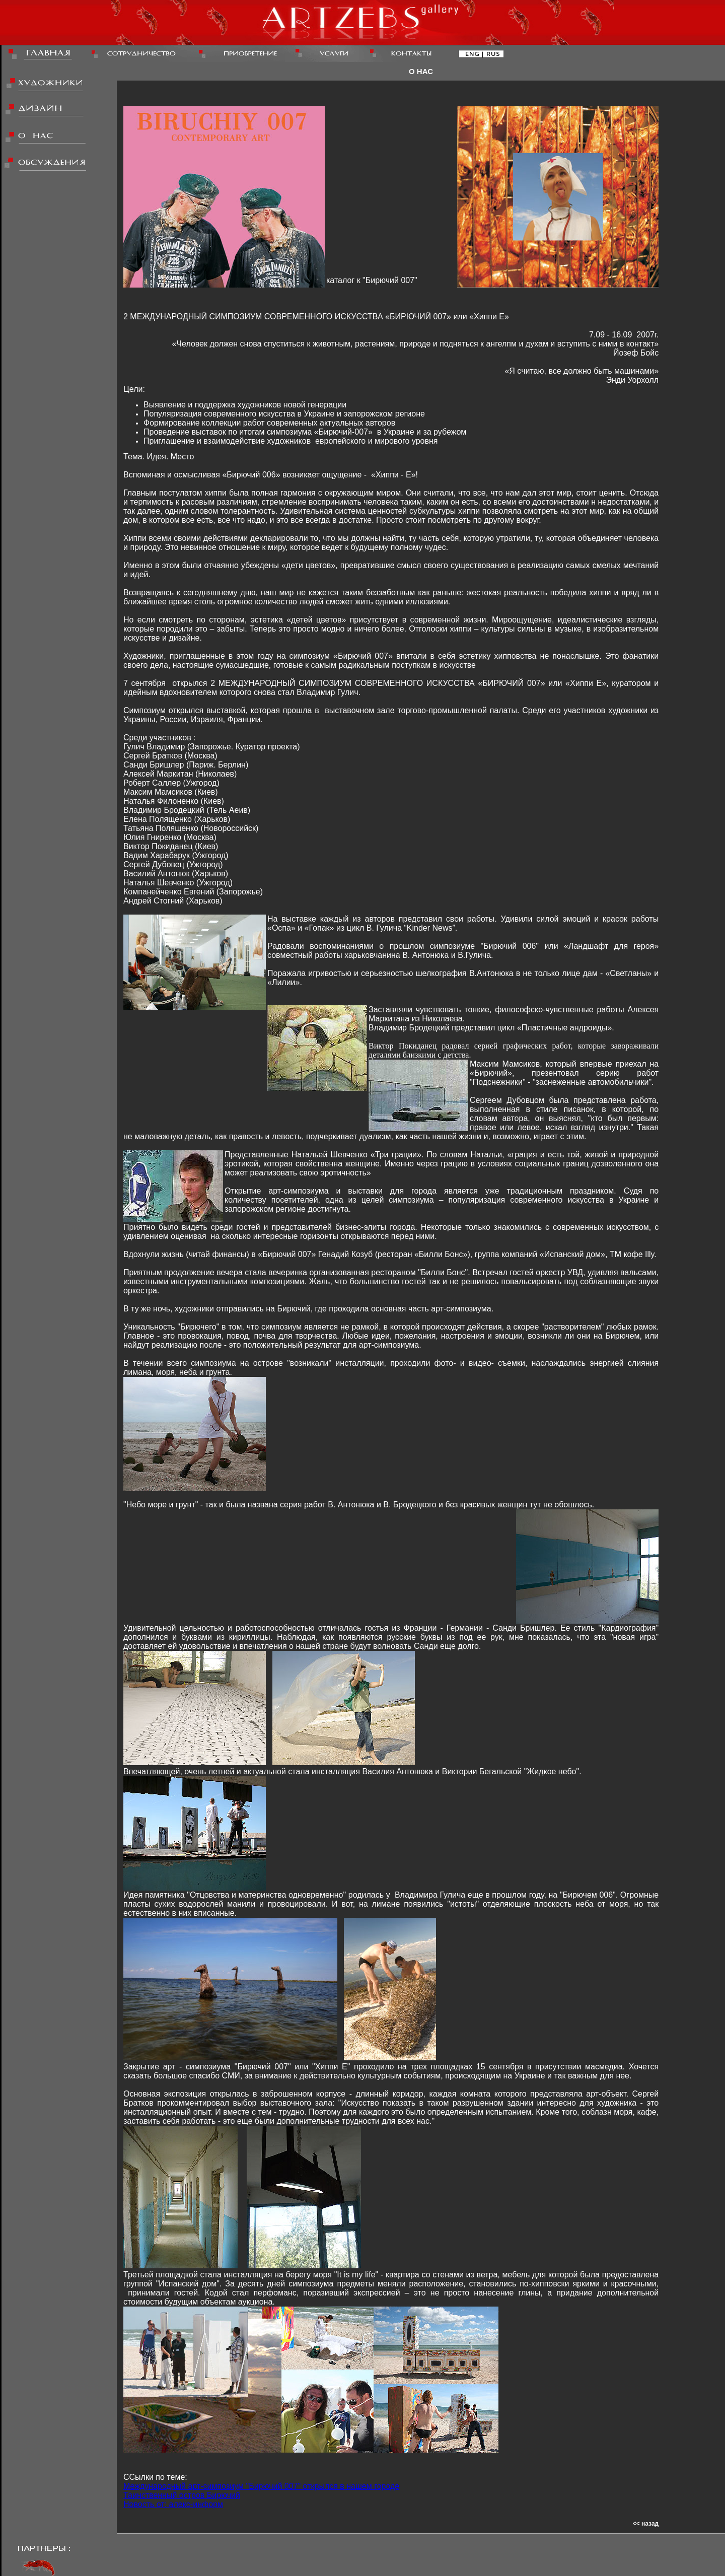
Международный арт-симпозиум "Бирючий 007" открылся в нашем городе (261, 2486)
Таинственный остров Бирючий (181, 2495)
